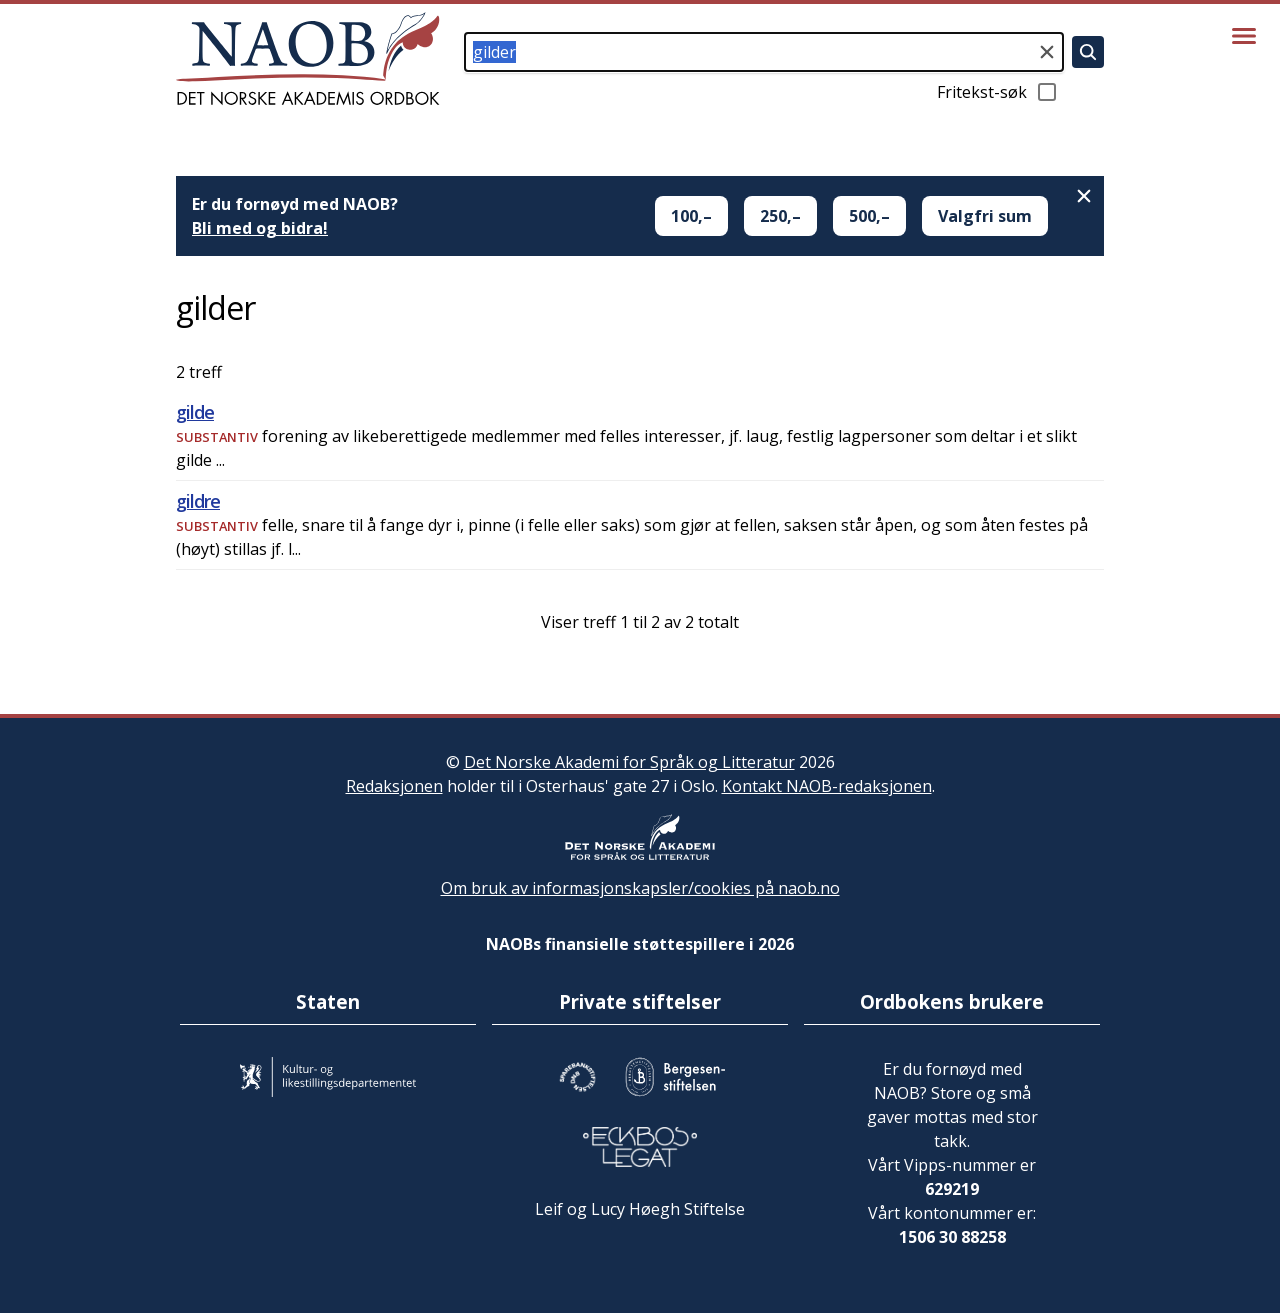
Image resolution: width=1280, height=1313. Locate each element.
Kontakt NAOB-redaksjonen (827, 786)
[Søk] (1088, 52)
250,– (780, 216)
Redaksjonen (394, 786)
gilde (195, 412)
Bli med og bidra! (260, 228)
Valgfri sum (985, 216)
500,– (869, 216)
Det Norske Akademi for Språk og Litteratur (629, 762)
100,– (691, 216)
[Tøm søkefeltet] (1047, 52)
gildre (198, 501)
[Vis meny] (1244, 36)
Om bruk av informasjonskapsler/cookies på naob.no (640, 888)
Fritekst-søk (998, 92)
